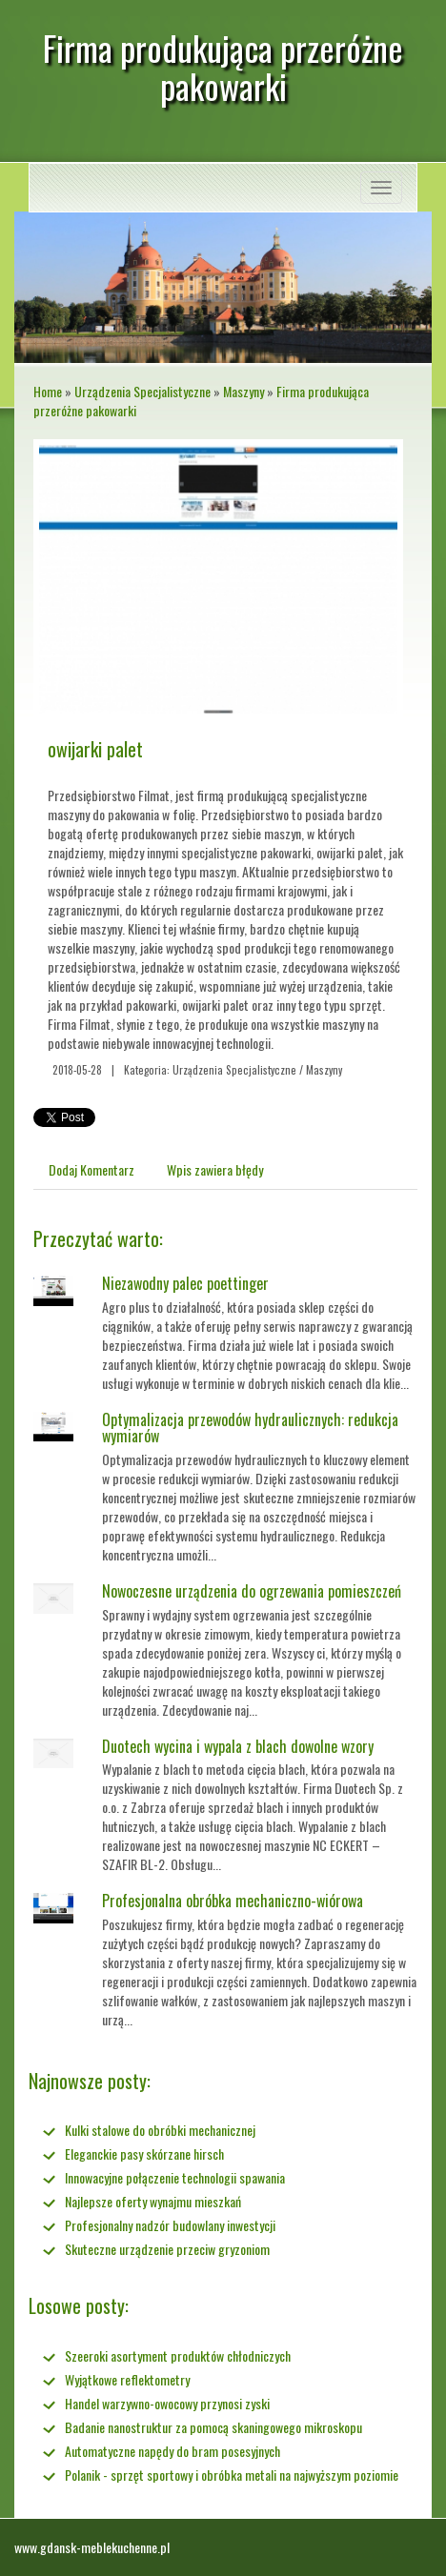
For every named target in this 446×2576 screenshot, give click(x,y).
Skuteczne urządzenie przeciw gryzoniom (167, 2249)
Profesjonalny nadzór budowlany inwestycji (170, 2225)
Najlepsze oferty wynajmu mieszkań (153, 2201)
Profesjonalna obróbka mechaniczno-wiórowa (232, 1900)
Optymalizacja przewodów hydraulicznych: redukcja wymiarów (250, 1428)
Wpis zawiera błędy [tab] (215, 1169)
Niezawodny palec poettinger (185, 1283)
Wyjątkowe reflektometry (127, 2379)
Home (47, 391)
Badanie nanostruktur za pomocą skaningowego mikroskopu (213, 2427)
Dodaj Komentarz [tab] (91, 1169)
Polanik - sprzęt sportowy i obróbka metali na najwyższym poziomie (231, 2475)
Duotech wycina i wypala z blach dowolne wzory (238, 1746)
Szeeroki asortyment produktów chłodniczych (178, 2355)
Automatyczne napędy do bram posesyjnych (172, 2451)
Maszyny (243, 391)
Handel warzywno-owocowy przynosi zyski (167, 2403)
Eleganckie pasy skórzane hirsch (144, 2153)
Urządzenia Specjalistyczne (142, 391)
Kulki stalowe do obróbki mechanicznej (160, 2130)
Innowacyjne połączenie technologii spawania (175, 2177)
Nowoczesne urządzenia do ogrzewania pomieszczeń (251, 1591)
